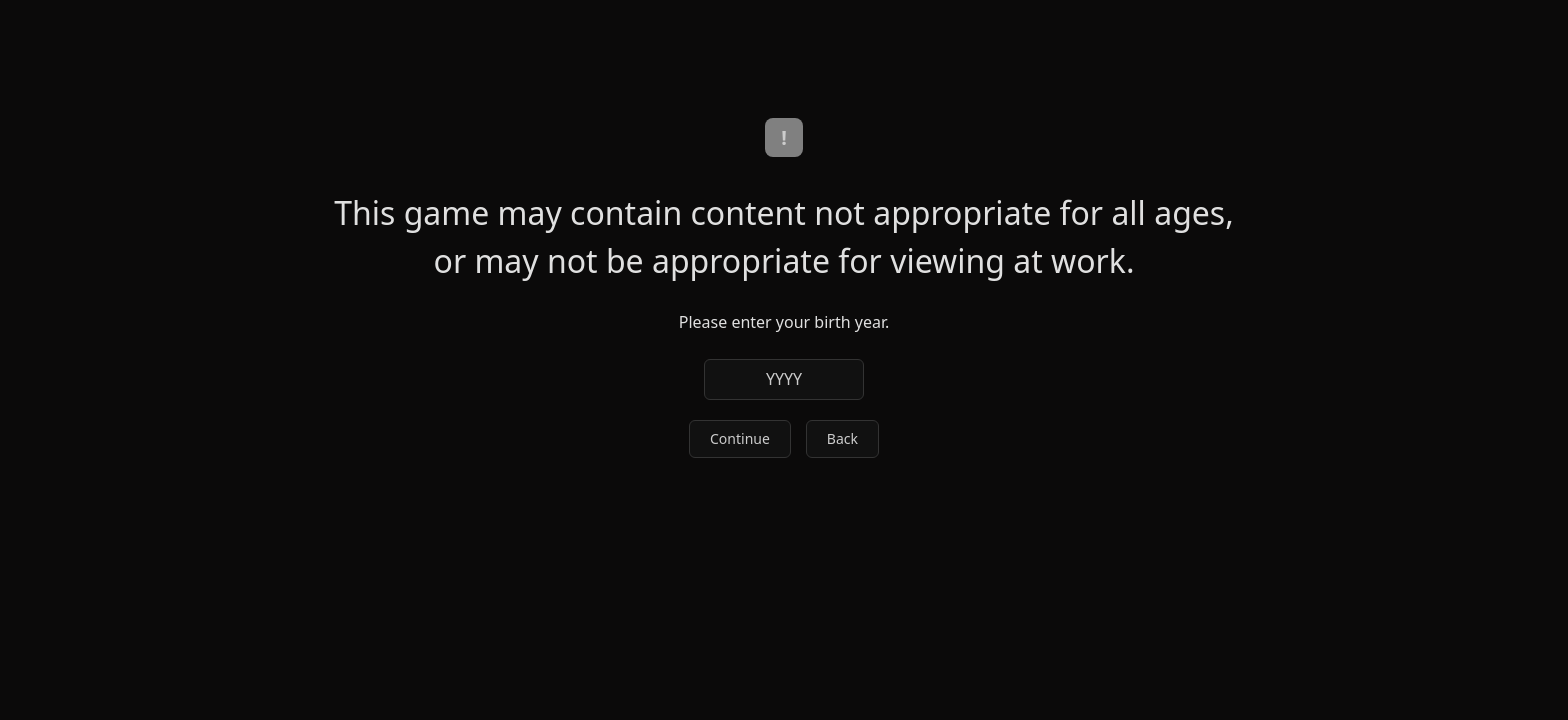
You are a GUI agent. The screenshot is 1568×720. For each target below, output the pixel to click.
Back (842, 438)
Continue (740, 438)
